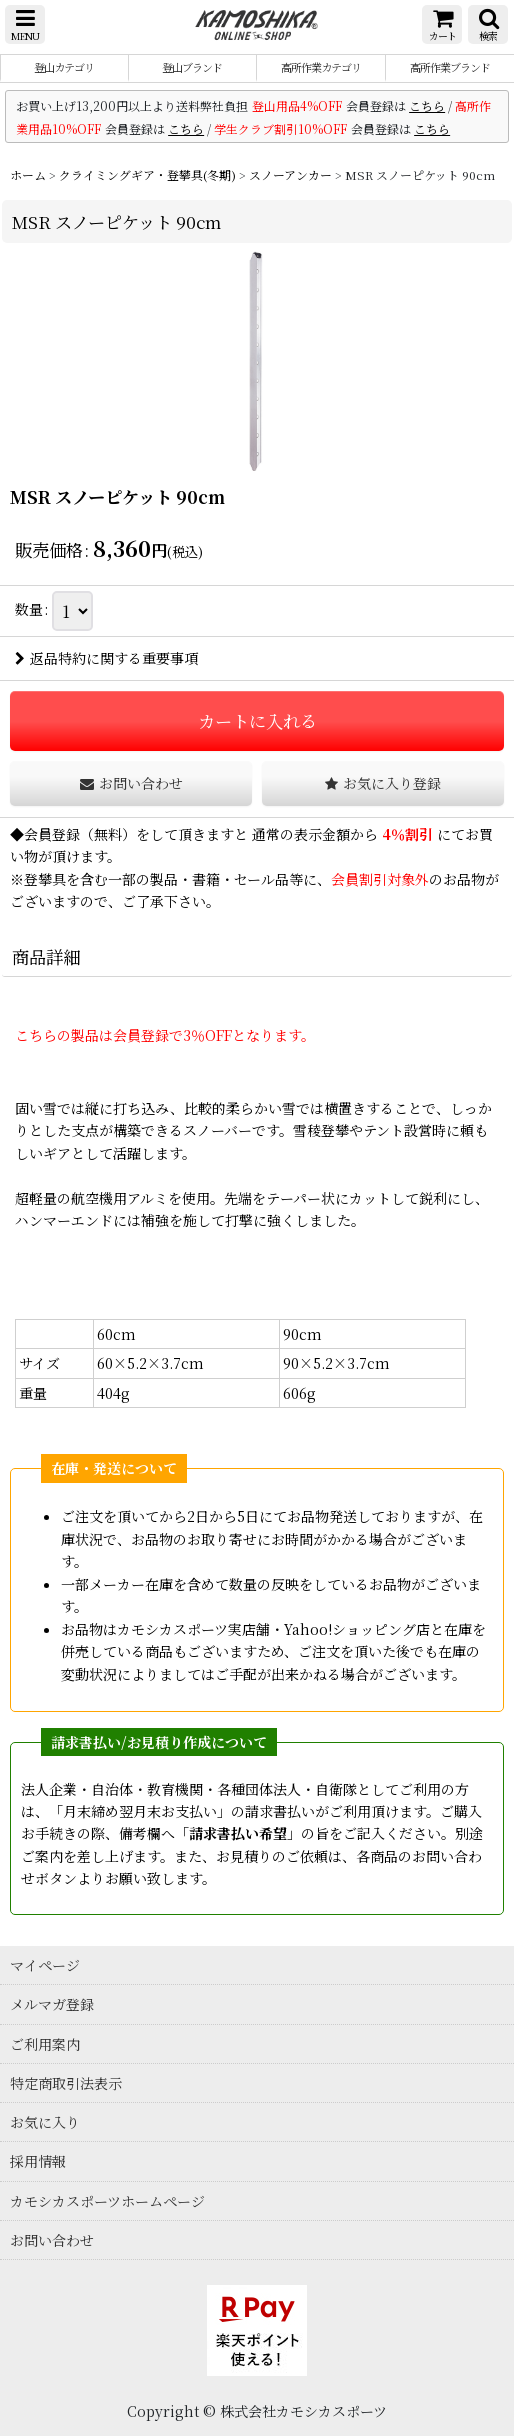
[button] (25, 24)
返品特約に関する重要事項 (106, 658)
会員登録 (52, 834)
